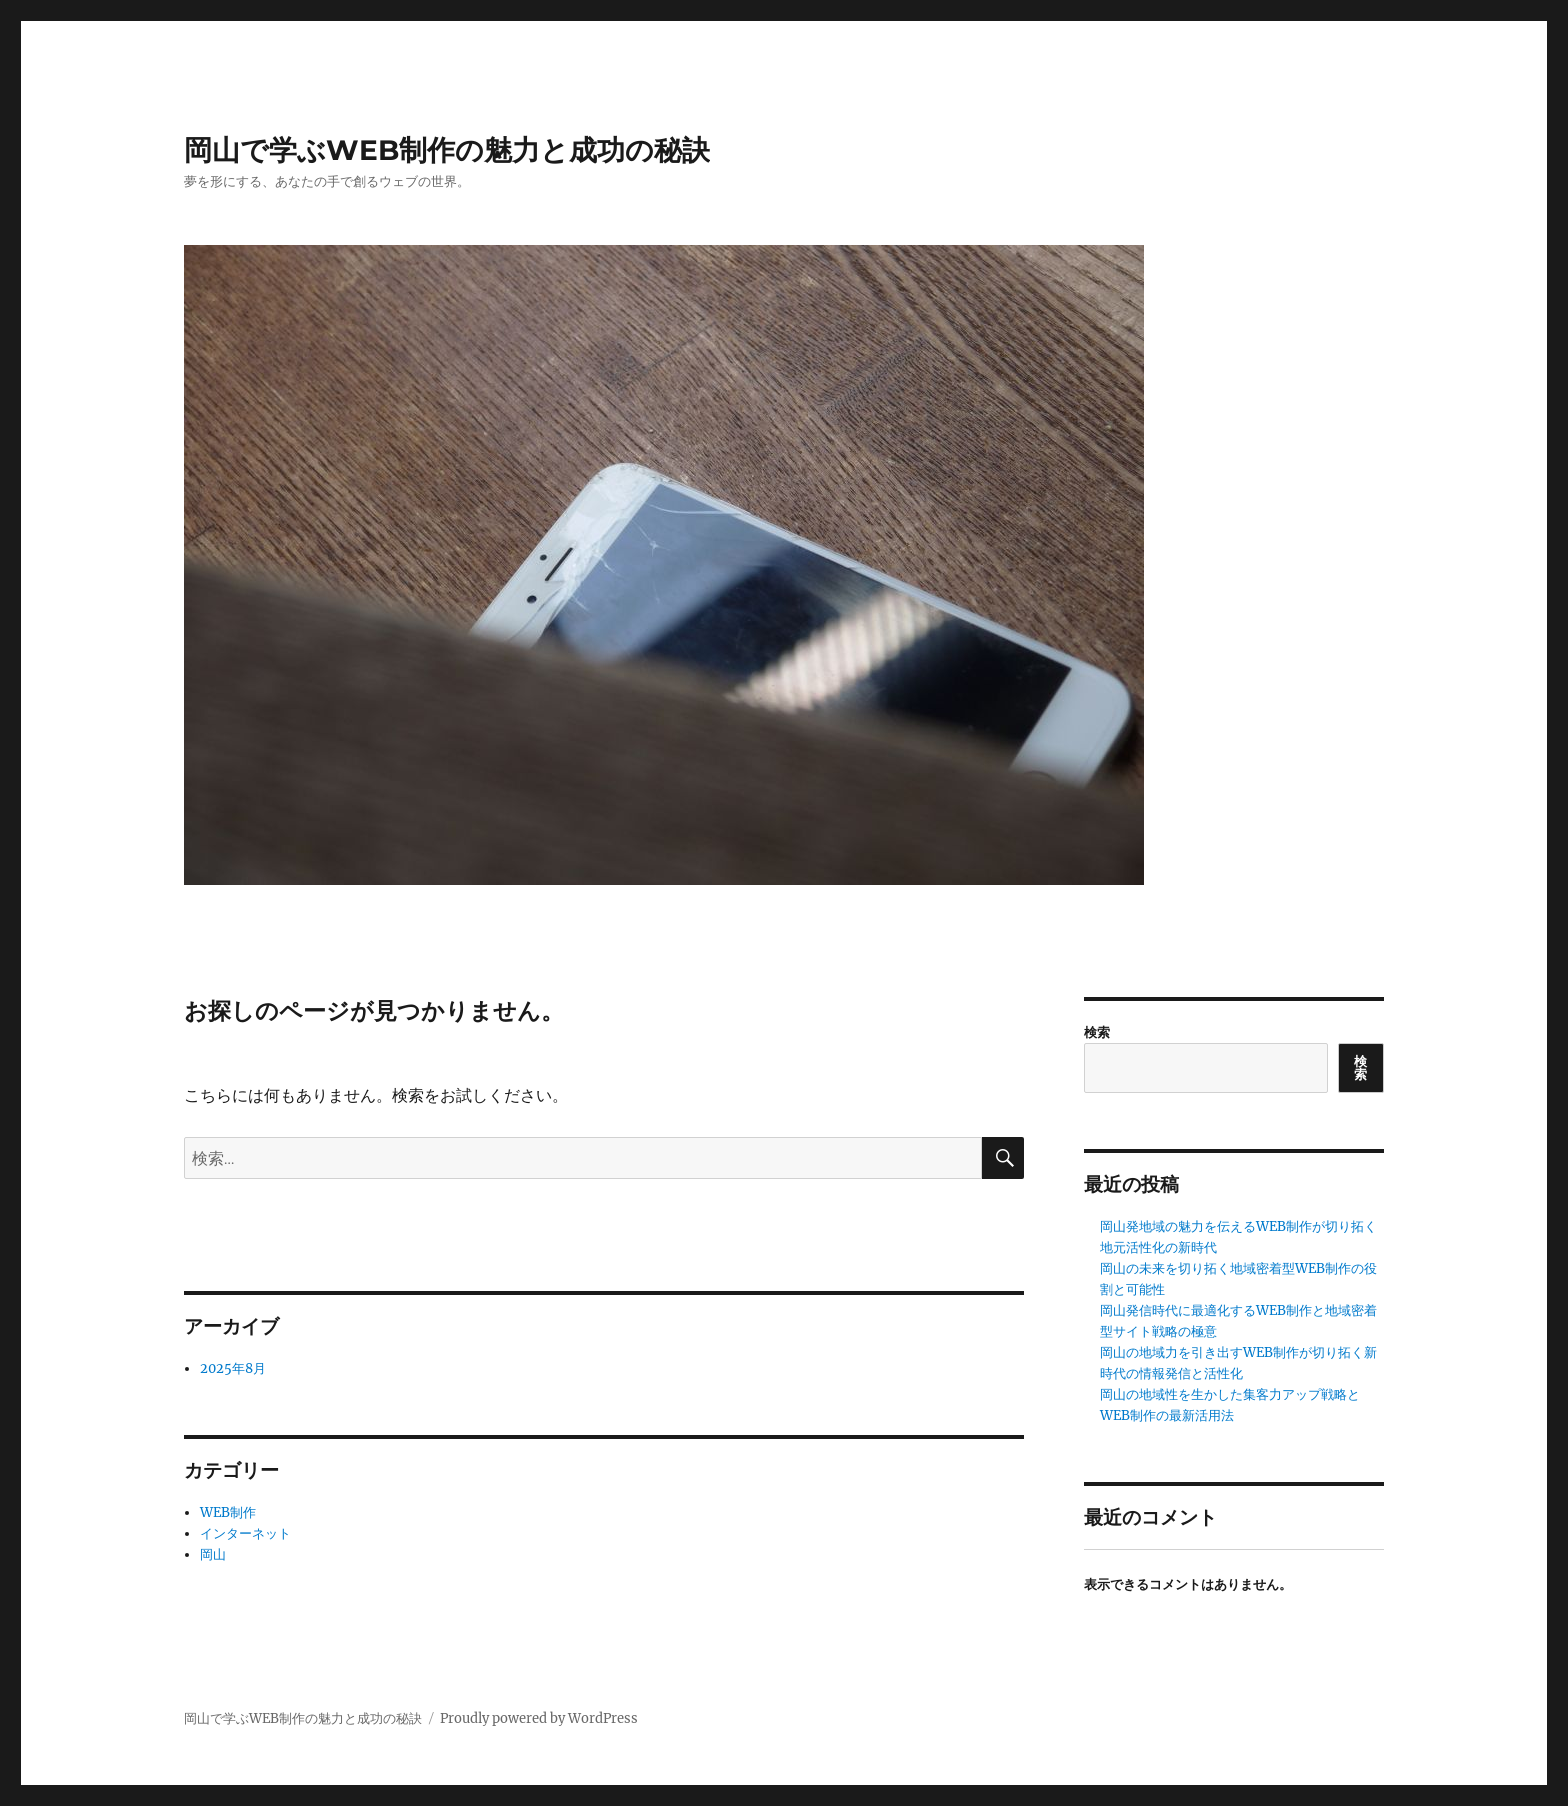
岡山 (213, 1554)
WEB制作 (228, 1512)
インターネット (245, 1533)
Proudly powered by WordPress (539, 1718)
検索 (1097, 1032)
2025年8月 (233, 1368)
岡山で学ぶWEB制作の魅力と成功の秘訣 (447, 150)
